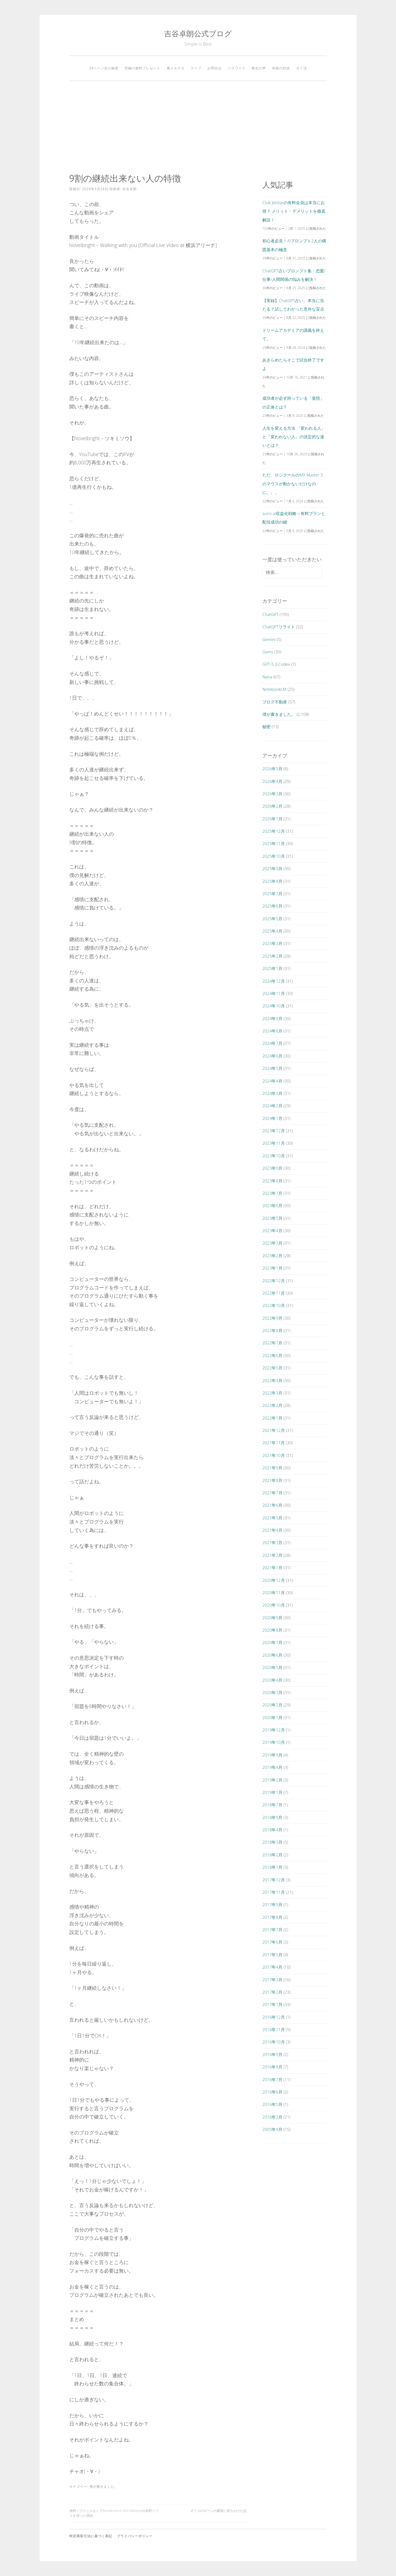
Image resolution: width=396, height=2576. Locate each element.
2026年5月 (272, 768)
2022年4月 (272, 1380)
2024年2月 (272, 1105)
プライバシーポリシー (135, 2536)
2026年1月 (272, 818)
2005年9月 (272, 2129)
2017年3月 (272, 1979)
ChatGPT (270, 614)
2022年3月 (272, 1393)
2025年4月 (272, 931)
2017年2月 (272, 1992)
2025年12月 (273, 831)
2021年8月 (272, 1480)
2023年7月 (272, 1193)
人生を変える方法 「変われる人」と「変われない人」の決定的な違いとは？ (293, 436)
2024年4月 (272, 1081)
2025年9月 (272, 868)
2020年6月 (272, 1655)
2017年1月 (272, 2004)
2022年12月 (273, 1280)
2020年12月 (273, 1580)
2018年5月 (272, 1817)
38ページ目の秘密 (104, 68)
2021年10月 (273, 1455)
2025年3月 (272, 943)
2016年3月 (272, 2117)
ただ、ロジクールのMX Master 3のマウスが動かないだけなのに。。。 (292, 483)
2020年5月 (272, 1667)
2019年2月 (272, 1780)
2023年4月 (272, 1230)
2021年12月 (273, 1430)
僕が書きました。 (103, 2486)
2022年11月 (273, 1293)
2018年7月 (272, 1804)
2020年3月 (272, 1692)
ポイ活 (301, 68)
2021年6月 (272, 1505)
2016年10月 (273, 2042)
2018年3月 (272, 1842)
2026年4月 (272, 781)
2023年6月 (272, 1205)
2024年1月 (272, 1118)
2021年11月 (273, 1442)
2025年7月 (272, 893)
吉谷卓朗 (129, 189)
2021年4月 (272, 1530)
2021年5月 (272, 1517)
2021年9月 (272, 1467)
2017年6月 (272, 1942)
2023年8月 (272, 1180)
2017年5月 (272, 1954)
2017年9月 (272, 1904)
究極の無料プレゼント (142, 68)
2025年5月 (272, 918)
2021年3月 (272, 1542)
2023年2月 (272, 1255)
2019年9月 (272, 1755)
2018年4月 (272, 1829)
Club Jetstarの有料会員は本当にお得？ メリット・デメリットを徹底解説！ (293, 211)
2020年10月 (273, 1605)
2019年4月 (272, 1767)
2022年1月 (272, 1418)
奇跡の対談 (281, 68)
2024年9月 (272, 1018)
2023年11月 (273, 1143)
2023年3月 (272, 1243)
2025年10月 (273, 856)
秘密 (266, 726)
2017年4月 (272, 1967)
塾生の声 (259, 68)
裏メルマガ (176, 68)
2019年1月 (272, 1792)
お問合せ (214, 68)
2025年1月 (272, 968)
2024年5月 (272, 1068)
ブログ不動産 (274, 702)
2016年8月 (272, 2067)
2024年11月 (273, 993)
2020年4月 (272, 1680)
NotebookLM (274, 689)
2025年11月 (273, 843)
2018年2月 (272, 1854)
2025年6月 (272, 906)
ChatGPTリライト (278, 626)
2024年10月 (273, 1006)
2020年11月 (273, 1592)
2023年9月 (272, 1168)
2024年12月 (273, 981)
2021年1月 (272, 1567)
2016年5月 (272, 2104)
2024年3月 (272, 1093)
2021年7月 (272, 1492)
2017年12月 (273, 1879)
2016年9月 (272, 2054)
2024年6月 (272, 1056)
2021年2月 (272, 1555)
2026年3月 (272, 793)
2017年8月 (272, 1917)
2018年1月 (272, 1867)
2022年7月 (272, 1342)
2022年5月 (272, 1368)
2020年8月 (272, 1630)
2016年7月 (272, 2079)
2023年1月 (272, 1268)
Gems (267, 651)
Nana (267, 676)
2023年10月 (273, 1155)
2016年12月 (273, 2017)
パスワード (237, 68)
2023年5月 (272, 1218)
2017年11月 (273, 1892)
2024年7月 (272, 1043)
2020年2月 (272, 1705)
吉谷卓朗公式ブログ (198, 33)
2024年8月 (272, 1031)
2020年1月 (272, 1717)
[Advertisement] (198, 127)
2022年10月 (273, 1305)
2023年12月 (273, 1130)
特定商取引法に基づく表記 (90, 2536)
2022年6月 (272, 1355)
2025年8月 (272, 881)
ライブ (196, 68)
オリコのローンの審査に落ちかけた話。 (219, 2510)
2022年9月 (272, 1318)
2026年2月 (272, 806)
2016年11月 (273, 2029)
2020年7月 (272, 1642)
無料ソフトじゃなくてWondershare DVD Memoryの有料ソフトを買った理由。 (113, 2513)
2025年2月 (272, 956)
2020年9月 (272, 1617)
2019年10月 (273, 1742)
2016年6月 (272, 2092)
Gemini (269, 639)
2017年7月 (272, 1929)
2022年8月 (272, 1330)
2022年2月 (272, 1405)
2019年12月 (273, 1730)
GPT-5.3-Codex (276, 664)
